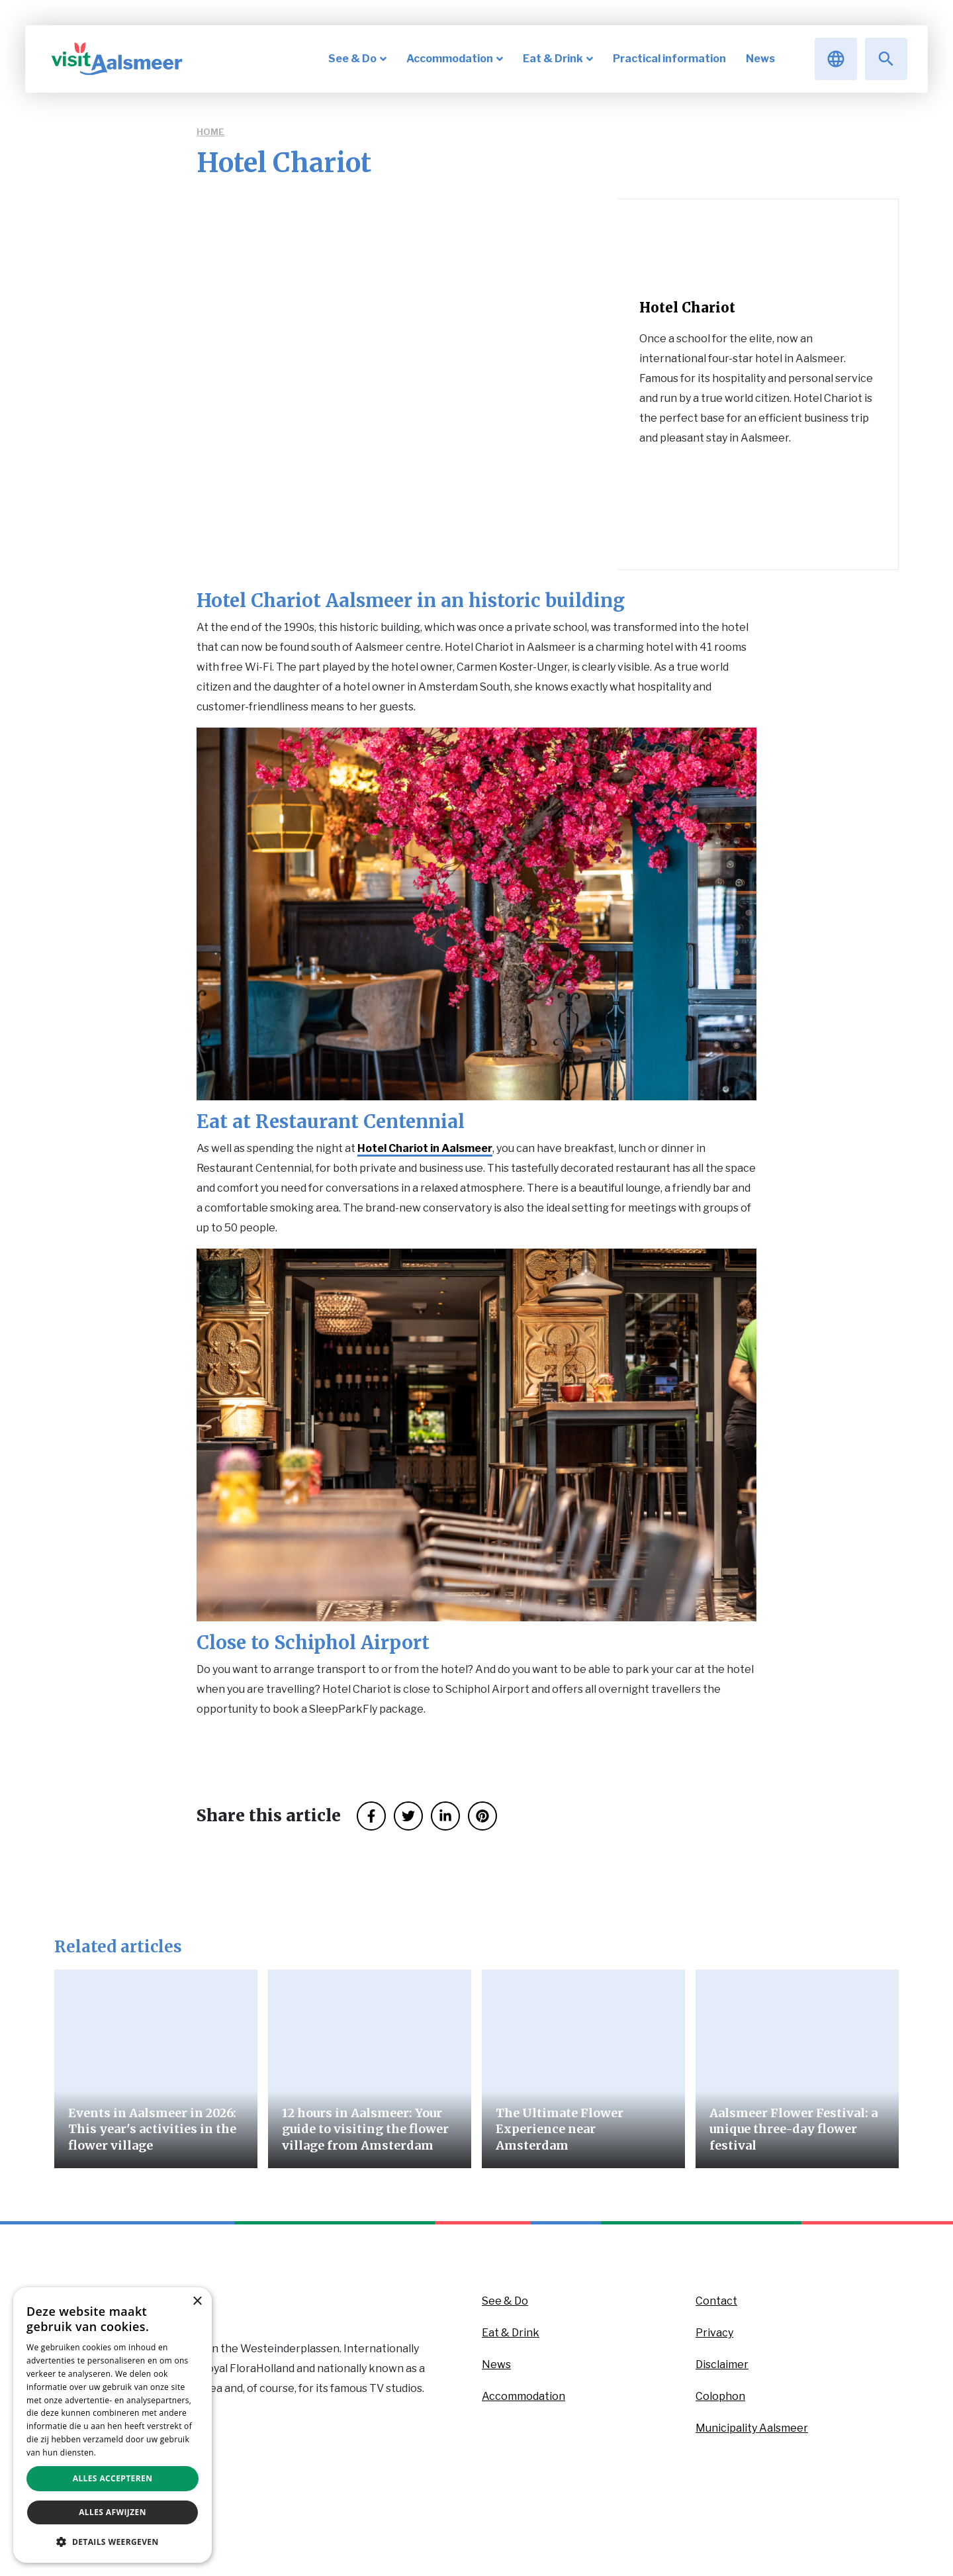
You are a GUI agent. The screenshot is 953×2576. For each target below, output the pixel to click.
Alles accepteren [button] (113, 2478)
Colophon (720, 2396)
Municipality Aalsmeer (752, 2428)
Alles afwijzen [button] (112, 2512)
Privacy (714, 2332)
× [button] (197, 2302)
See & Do (505, 2301)
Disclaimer (722, 2364)
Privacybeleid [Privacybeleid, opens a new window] (124, 2452)
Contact (716, 2301)
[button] (112, 2542)
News (496, 2364)
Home (210, 131)
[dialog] (112, 2425)
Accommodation (523, 2396)
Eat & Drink (510, 2332)
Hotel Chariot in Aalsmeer (424, 1148)
